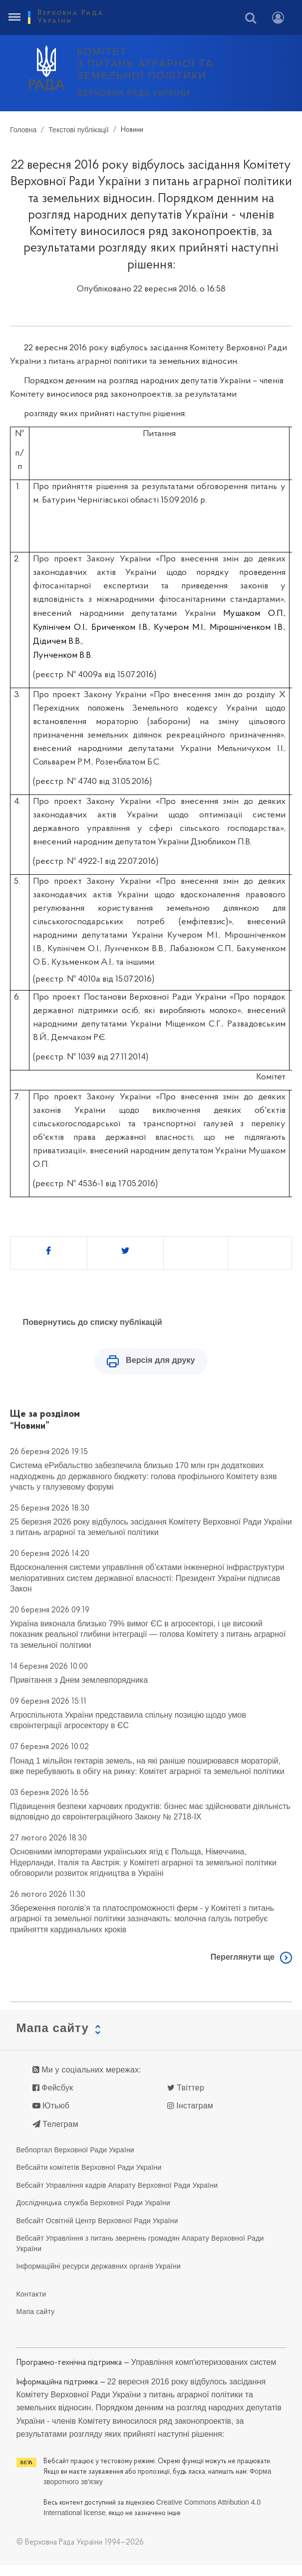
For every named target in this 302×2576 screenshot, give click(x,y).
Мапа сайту (35, 2323)
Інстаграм (190, 2117)
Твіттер (185, 2099)
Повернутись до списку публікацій (92, 1321)
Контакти (31, 2305)
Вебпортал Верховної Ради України (75, 2161)
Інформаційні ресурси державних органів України (98, 2278)
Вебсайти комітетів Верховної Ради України (89, 2179)
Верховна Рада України (133, 93)
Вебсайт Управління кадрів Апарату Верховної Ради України (117, 2196)
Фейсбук (52, 2099)
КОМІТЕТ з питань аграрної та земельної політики (145, 63)
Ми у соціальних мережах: (86, 2080)
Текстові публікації (78, 130)
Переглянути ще (243, 1968)
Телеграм (55, 2135)
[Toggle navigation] (14, 17)
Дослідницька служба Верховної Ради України (93, 2214)
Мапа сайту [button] (52, 2039)
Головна (23, 130)
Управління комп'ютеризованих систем (204, 2373)
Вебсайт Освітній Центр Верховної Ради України (97, 2232)
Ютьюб (51, 2117)
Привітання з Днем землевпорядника (79, 1691)
